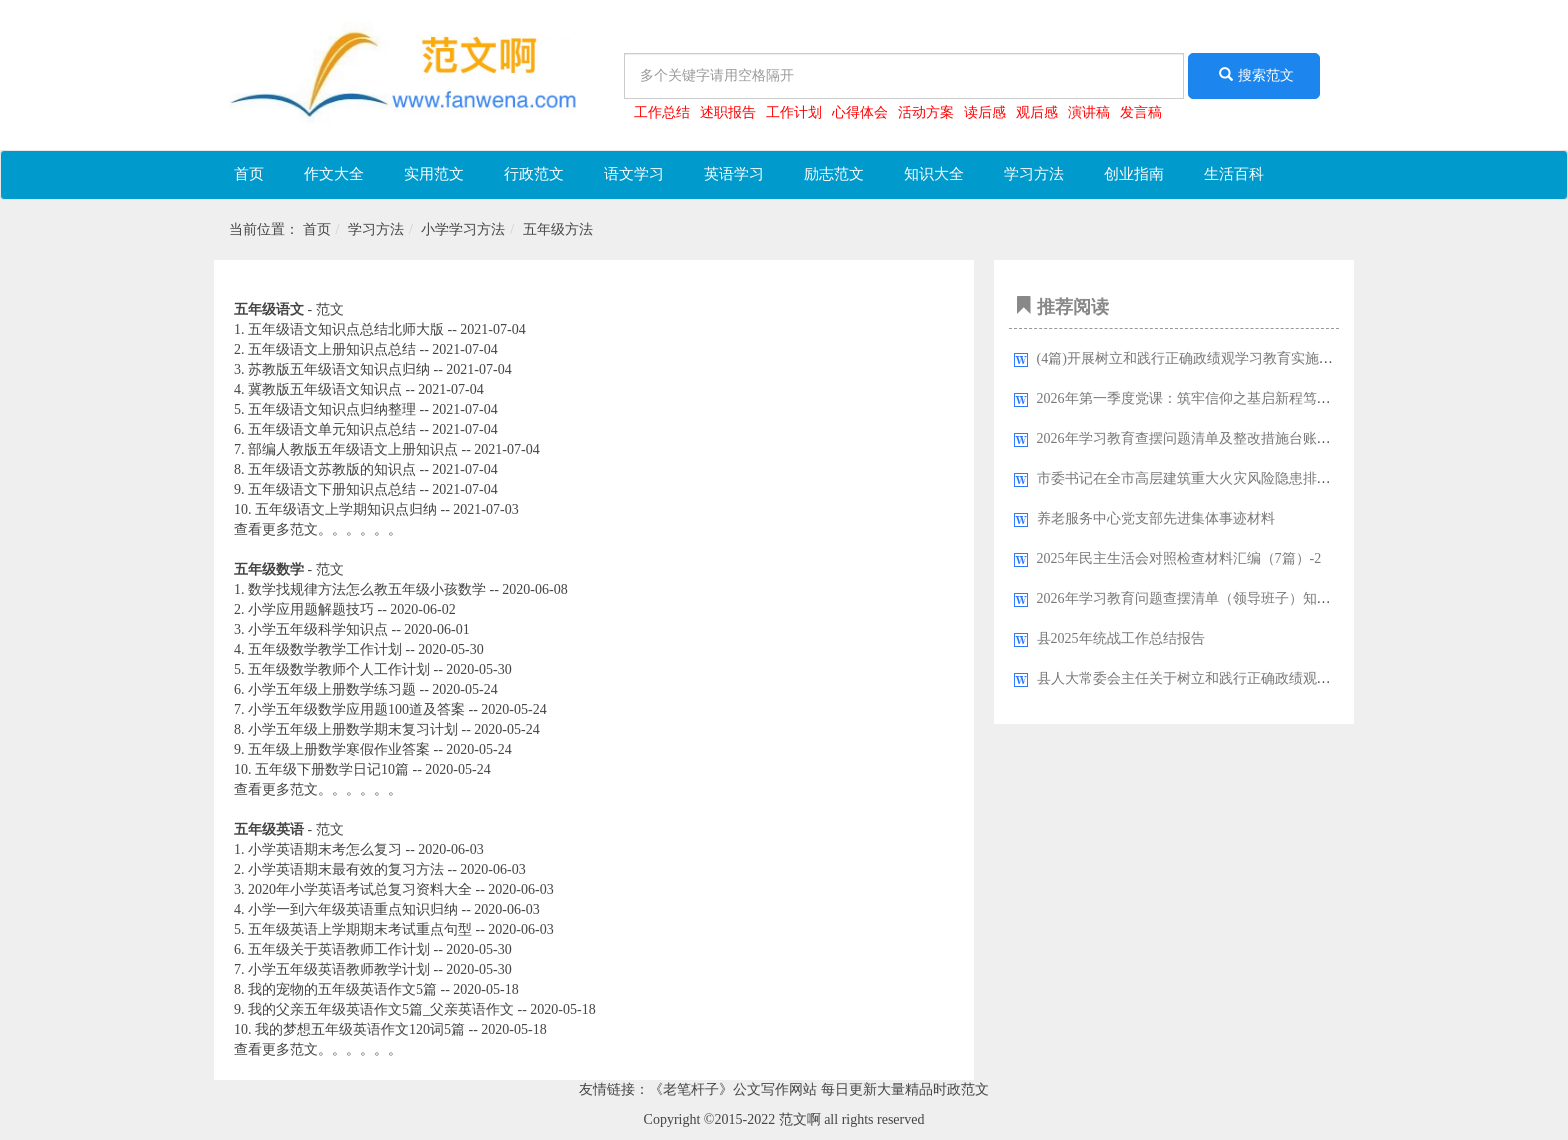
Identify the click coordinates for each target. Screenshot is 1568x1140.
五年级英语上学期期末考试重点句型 (360, 929)
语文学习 (634, 174)
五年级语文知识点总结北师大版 (346, 329)
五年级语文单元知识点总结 (332, 429)
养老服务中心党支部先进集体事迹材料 (1156, 518)
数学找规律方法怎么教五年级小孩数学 (367, 589)
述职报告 (728, 112)
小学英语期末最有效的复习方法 (346, 869)
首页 (249, 174)
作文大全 (334, 174)
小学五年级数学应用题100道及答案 (356, 709)
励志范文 (834, 174)
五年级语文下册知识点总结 (332, 489)
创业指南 (1134, 174)
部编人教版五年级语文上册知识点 (353, 449)
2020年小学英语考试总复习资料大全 (360, 889)
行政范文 (534, 174)
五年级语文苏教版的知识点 (332, 469)
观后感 (1037, 112)
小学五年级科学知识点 (318, 629)
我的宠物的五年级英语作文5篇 (342, 989)
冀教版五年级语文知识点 (325, 389)
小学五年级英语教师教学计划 (339, 969)
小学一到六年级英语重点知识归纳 (353, 909)
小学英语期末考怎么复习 (325, 849)
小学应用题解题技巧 (311, 609)
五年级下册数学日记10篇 (332, 769)
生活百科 (1234, 174)
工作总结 (662, 112)
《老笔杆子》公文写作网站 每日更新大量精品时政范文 (819, 1089)
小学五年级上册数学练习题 (332, 689)
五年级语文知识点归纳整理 (332, 409)
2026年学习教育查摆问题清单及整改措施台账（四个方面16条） (1233, 438)
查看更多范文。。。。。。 (318, 529)
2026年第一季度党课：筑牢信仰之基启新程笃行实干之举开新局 (1233, 398)
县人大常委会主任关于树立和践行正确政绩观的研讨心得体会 (1226, 678)
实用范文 (434, 174)
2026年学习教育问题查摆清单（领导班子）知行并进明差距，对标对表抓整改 (1275, 598)
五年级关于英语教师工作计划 (339, 949)
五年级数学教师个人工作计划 (339, 669)
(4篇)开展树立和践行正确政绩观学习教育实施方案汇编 (1206, 358)
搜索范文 (1254, 75)
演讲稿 (1089, 112)
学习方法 (1034, 174)
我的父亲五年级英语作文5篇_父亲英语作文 (381, 1009)
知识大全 (934, 174)
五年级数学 (269, 569)
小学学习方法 (463, 229)
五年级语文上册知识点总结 (332, 349)
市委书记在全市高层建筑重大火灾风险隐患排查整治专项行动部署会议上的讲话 (1282, 478)
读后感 (985, 112)
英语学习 (734, 174)
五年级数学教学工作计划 (325, 649)
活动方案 (926, 112)
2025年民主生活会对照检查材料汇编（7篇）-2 (1179, 558)
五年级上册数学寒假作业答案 (339, 749)
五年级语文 (269, 309)
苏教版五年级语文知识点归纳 (339, 369)
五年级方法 (558, 229)
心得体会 (860, 112)
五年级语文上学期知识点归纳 (346, 509)
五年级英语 (269, 829)
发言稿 (1141, 112)
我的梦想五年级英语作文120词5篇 (360, 1029)
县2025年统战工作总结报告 (1121, 638)
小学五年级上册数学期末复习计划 (353, 729)
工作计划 (794, 112)
